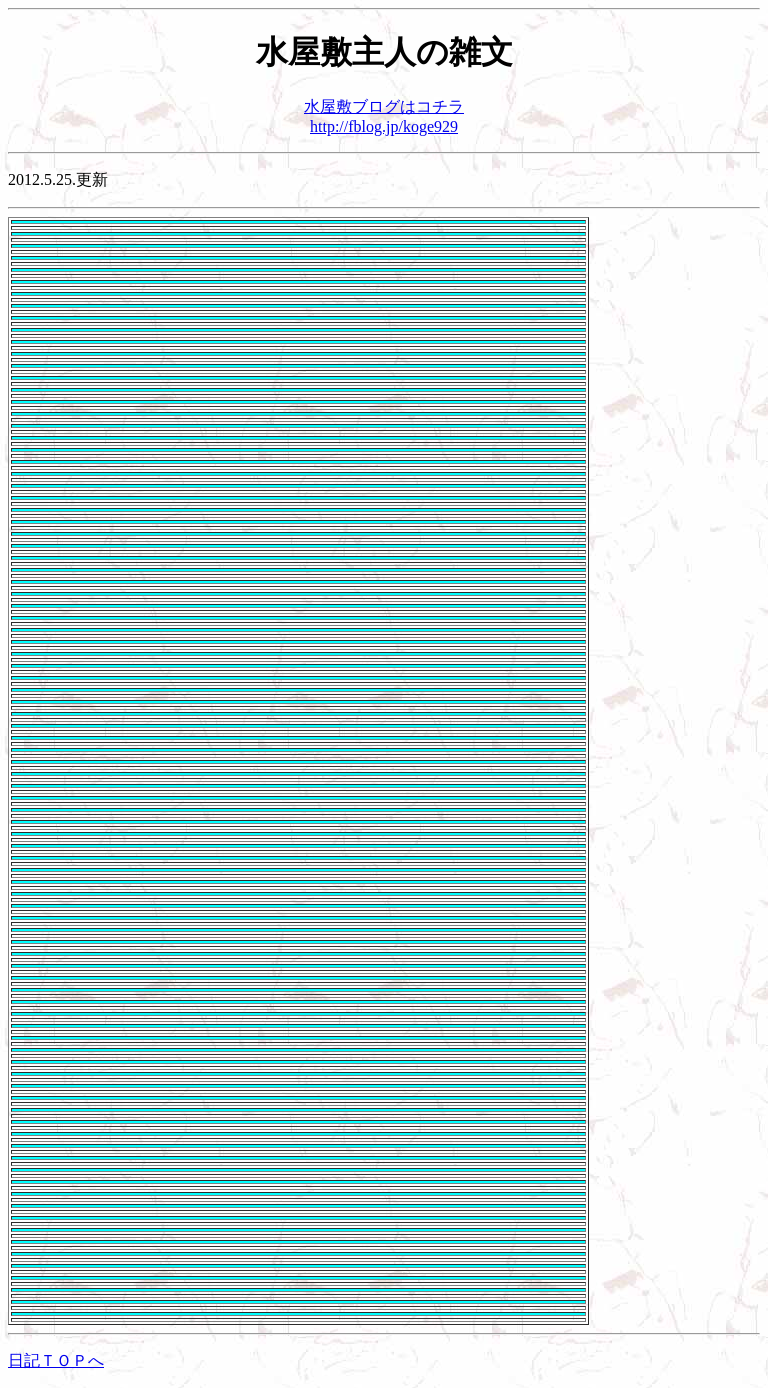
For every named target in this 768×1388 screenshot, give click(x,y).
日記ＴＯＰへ (56, 1360)
